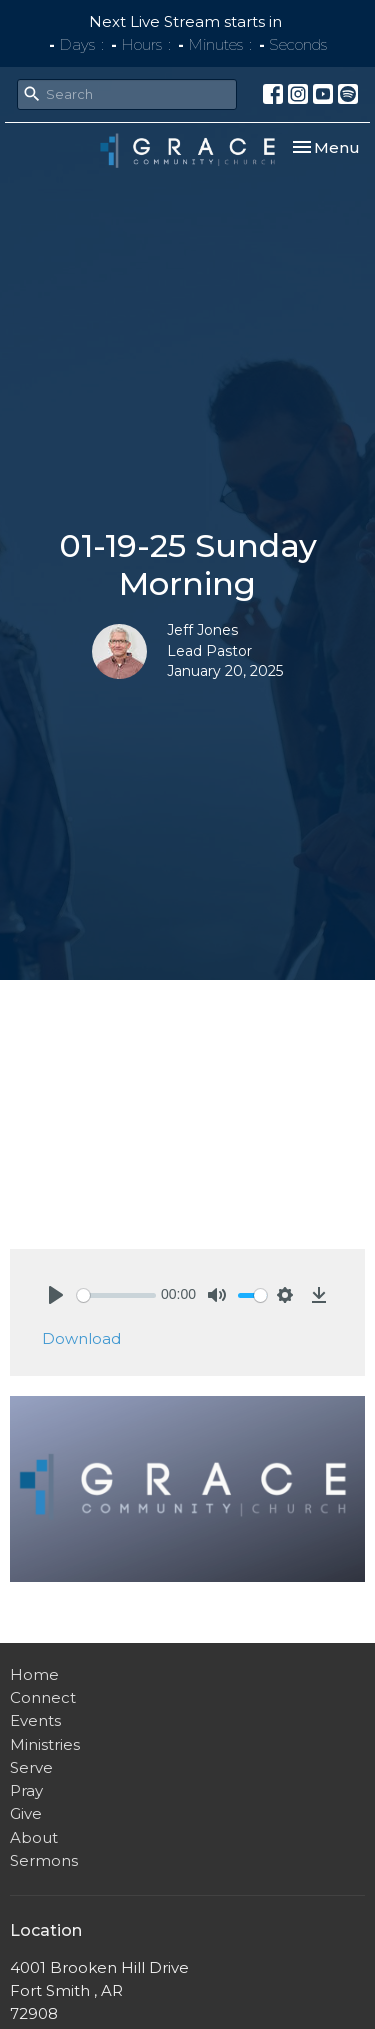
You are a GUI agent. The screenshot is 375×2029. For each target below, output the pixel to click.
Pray (26, 1790)
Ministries (45, 1744)
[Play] (56, 1295)
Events (35, 1720)
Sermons (44, 1860)
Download (81, 1338)
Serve (31, 1767)
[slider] (116, 1295)
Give (26, 1813)
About (34, 1837)
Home (34, 1674)
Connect (43, 1697)
